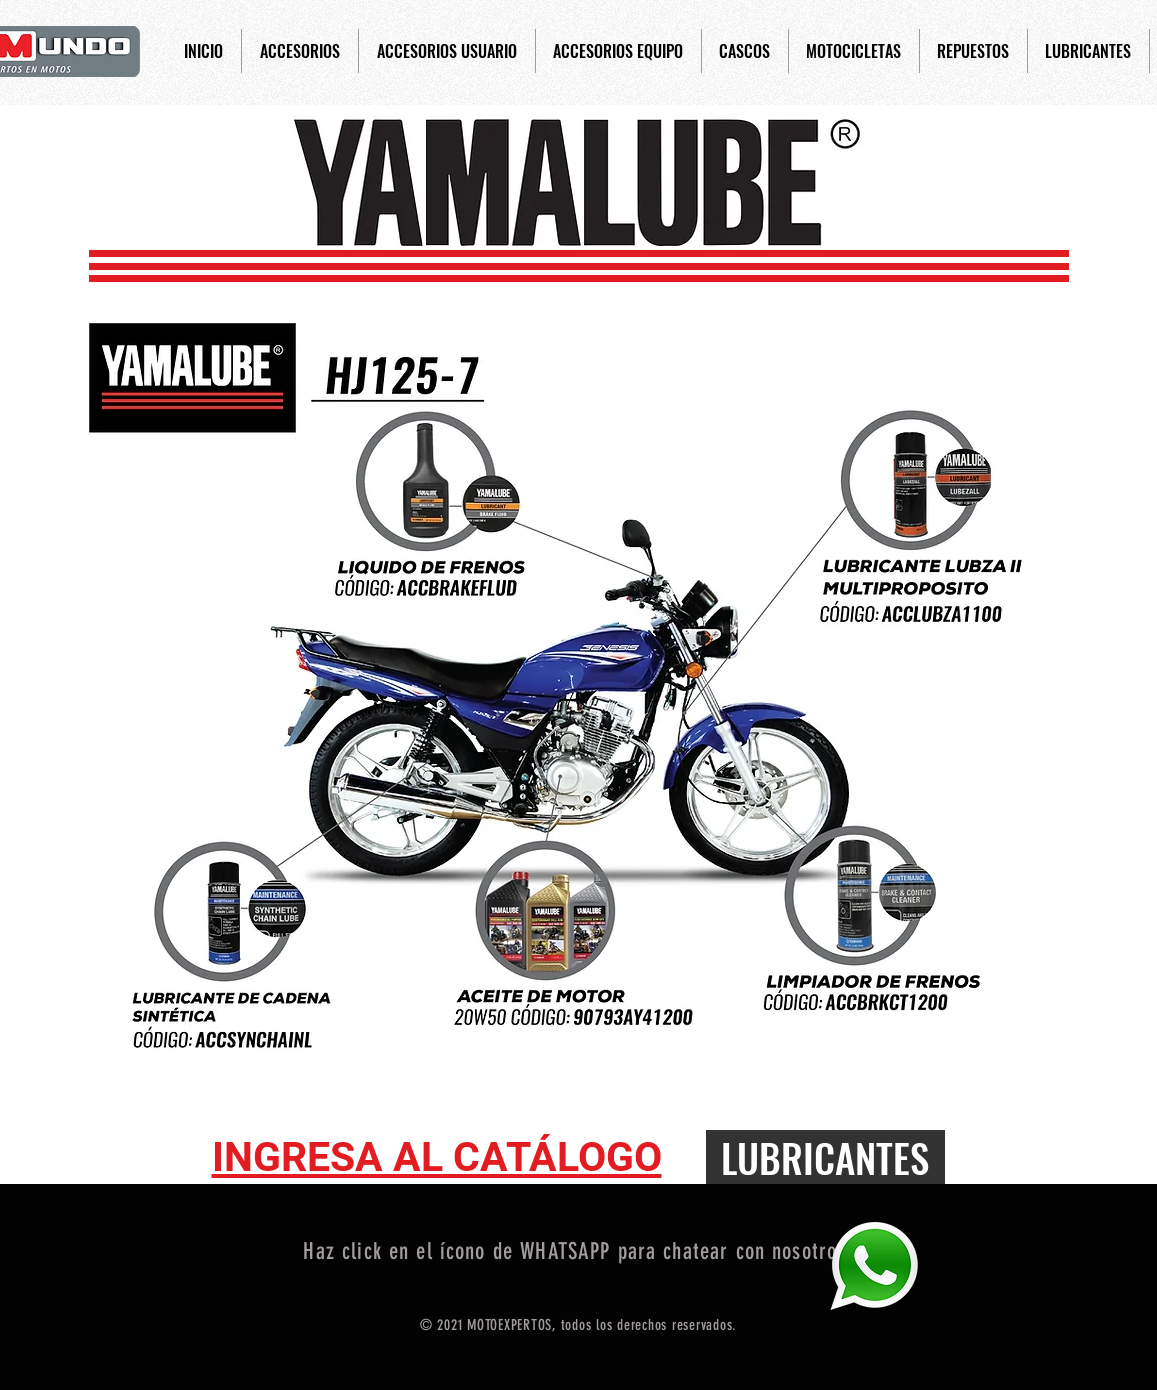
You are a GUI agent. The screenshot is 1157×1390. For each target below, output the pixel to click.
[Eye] (874, 1265)
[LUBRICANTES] (825, 1157)
